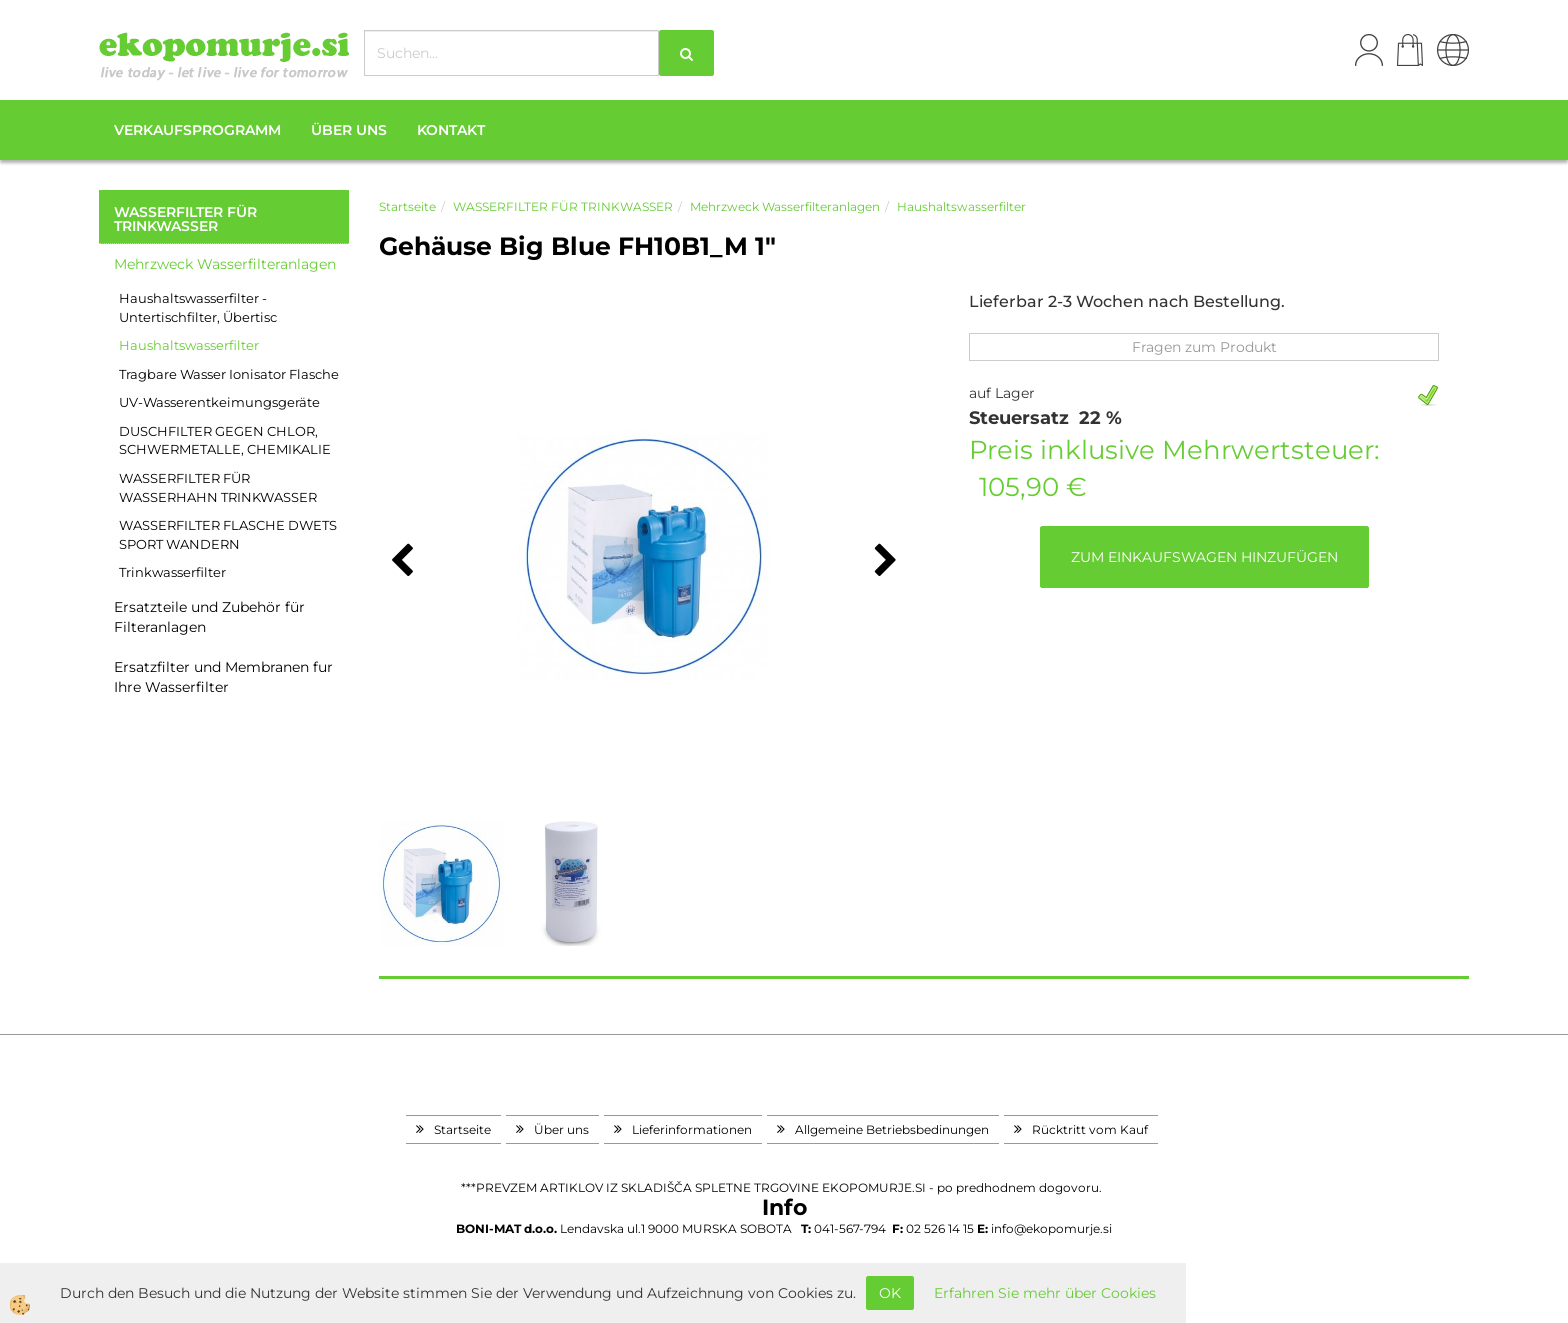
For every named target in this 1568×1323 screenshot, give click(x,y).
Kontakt (451, 130)
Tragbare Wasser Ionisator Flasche (229, 374)
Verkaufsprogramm (197, 130)
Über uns (349, 130)
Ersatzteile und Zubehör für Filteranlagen (209, 617)
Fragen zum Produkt (1204, 347)
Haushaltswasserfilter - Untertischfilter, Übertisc (198, 307)
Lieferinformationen (692, 1129)
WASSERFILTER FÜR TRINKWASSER (563, 206)
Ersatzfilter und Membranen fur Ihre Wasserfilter (223, 677)
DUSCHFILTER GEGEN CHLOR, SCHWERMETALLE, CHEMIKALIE (225, 440)
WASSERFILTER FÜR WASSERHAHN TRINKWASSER (218, 487)
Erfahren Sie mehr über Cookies (1045, 1293)
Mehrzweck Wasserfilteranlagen (225, 264)
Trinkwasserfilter (172, 572)
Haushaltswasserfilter (189, 345)
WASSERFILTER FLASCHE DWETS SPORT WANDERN (228, 534)
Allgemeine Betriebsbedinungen (892, 1129)
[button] (883, 562)
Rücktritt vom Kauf (1090, 1129)
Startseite (407, 206)
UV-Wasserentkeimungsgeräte (219, 402)
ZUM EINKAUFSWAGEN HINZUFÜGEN (1204, 557)
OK (890, 1293)
